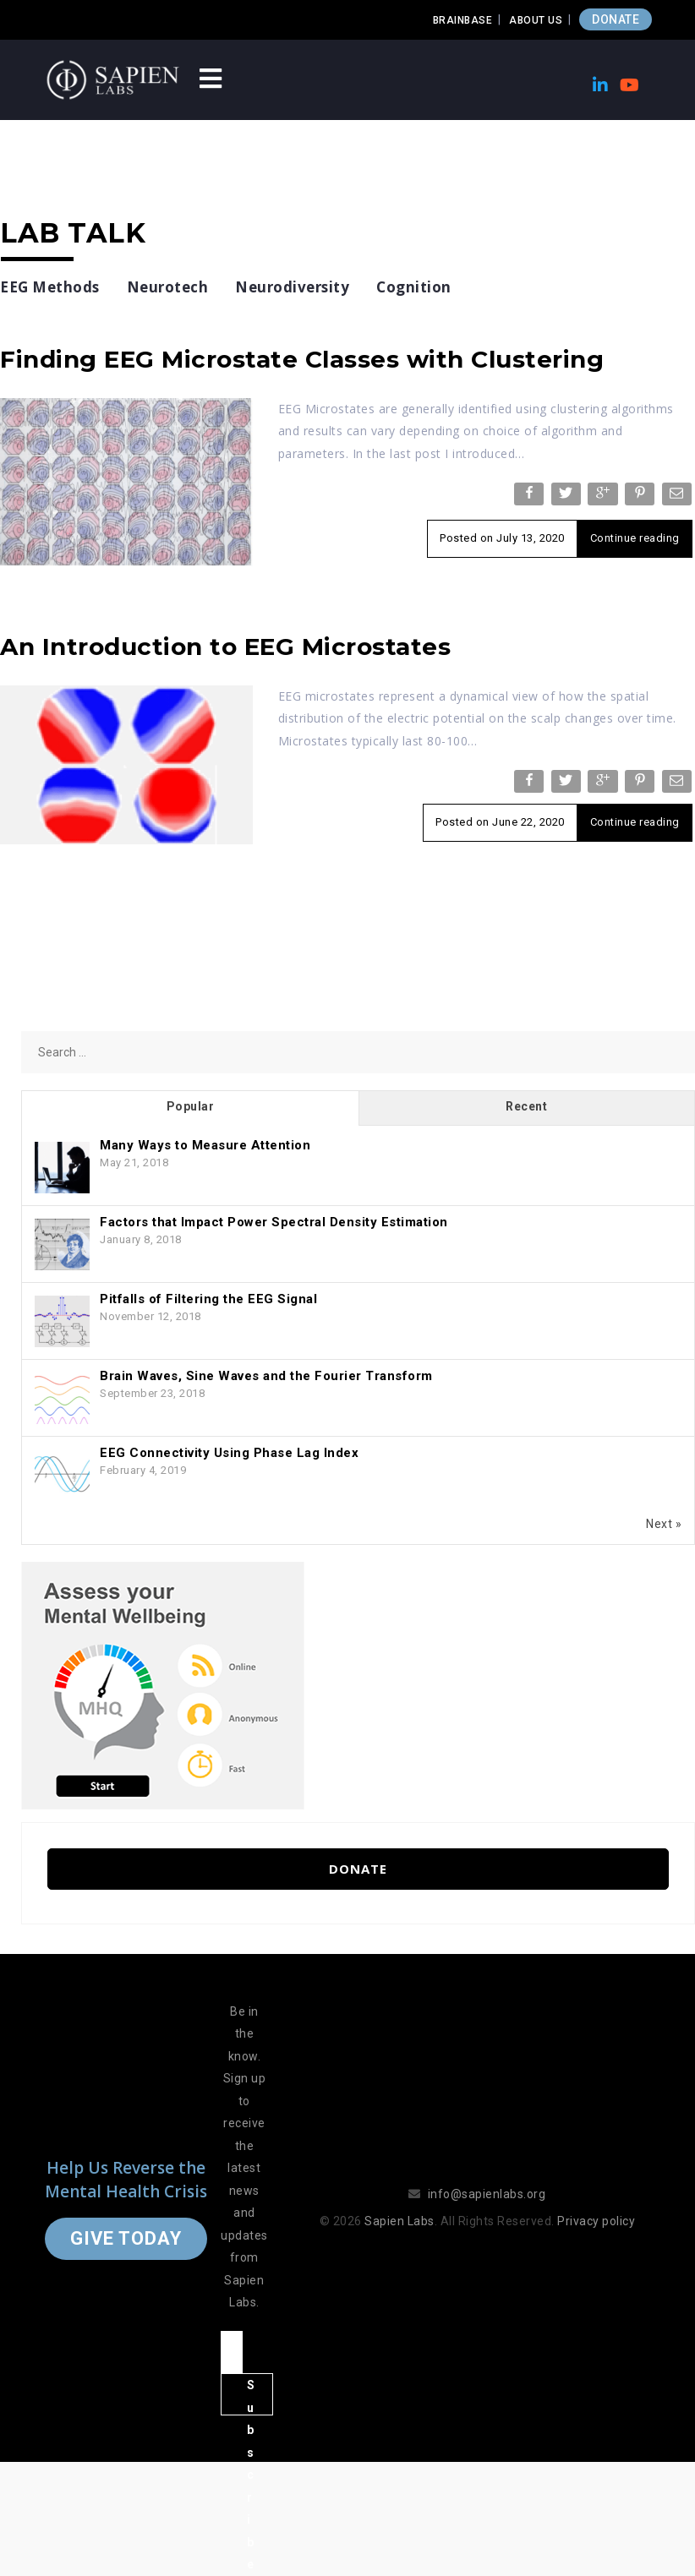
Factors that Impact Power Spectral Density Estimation (274, 1222)
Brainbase (463, 20)
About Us (535, 20)
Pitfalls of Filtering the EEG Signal (208, 1299)
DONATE (615, 19)
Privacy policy (596, 2221)
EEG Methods (50, 287)
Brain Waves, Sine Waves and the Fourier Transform (266, 1376)
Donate (358, 1868)
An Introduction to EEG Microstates (225, 646)
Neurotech (168, 287)
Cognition (413, 287)
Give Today (126, 2238)
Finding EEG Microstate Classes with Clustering (302, 359)
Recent (526, 1106)
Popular (191, 1106)
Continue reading (635, 538)
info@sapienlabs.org (487, 2194)
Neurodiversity (292, 287)
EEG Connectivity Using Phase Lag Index (229, 1452)
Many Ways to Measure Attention (205, 1145)
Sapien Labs (399, 2221)
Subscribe (251, 2396)
